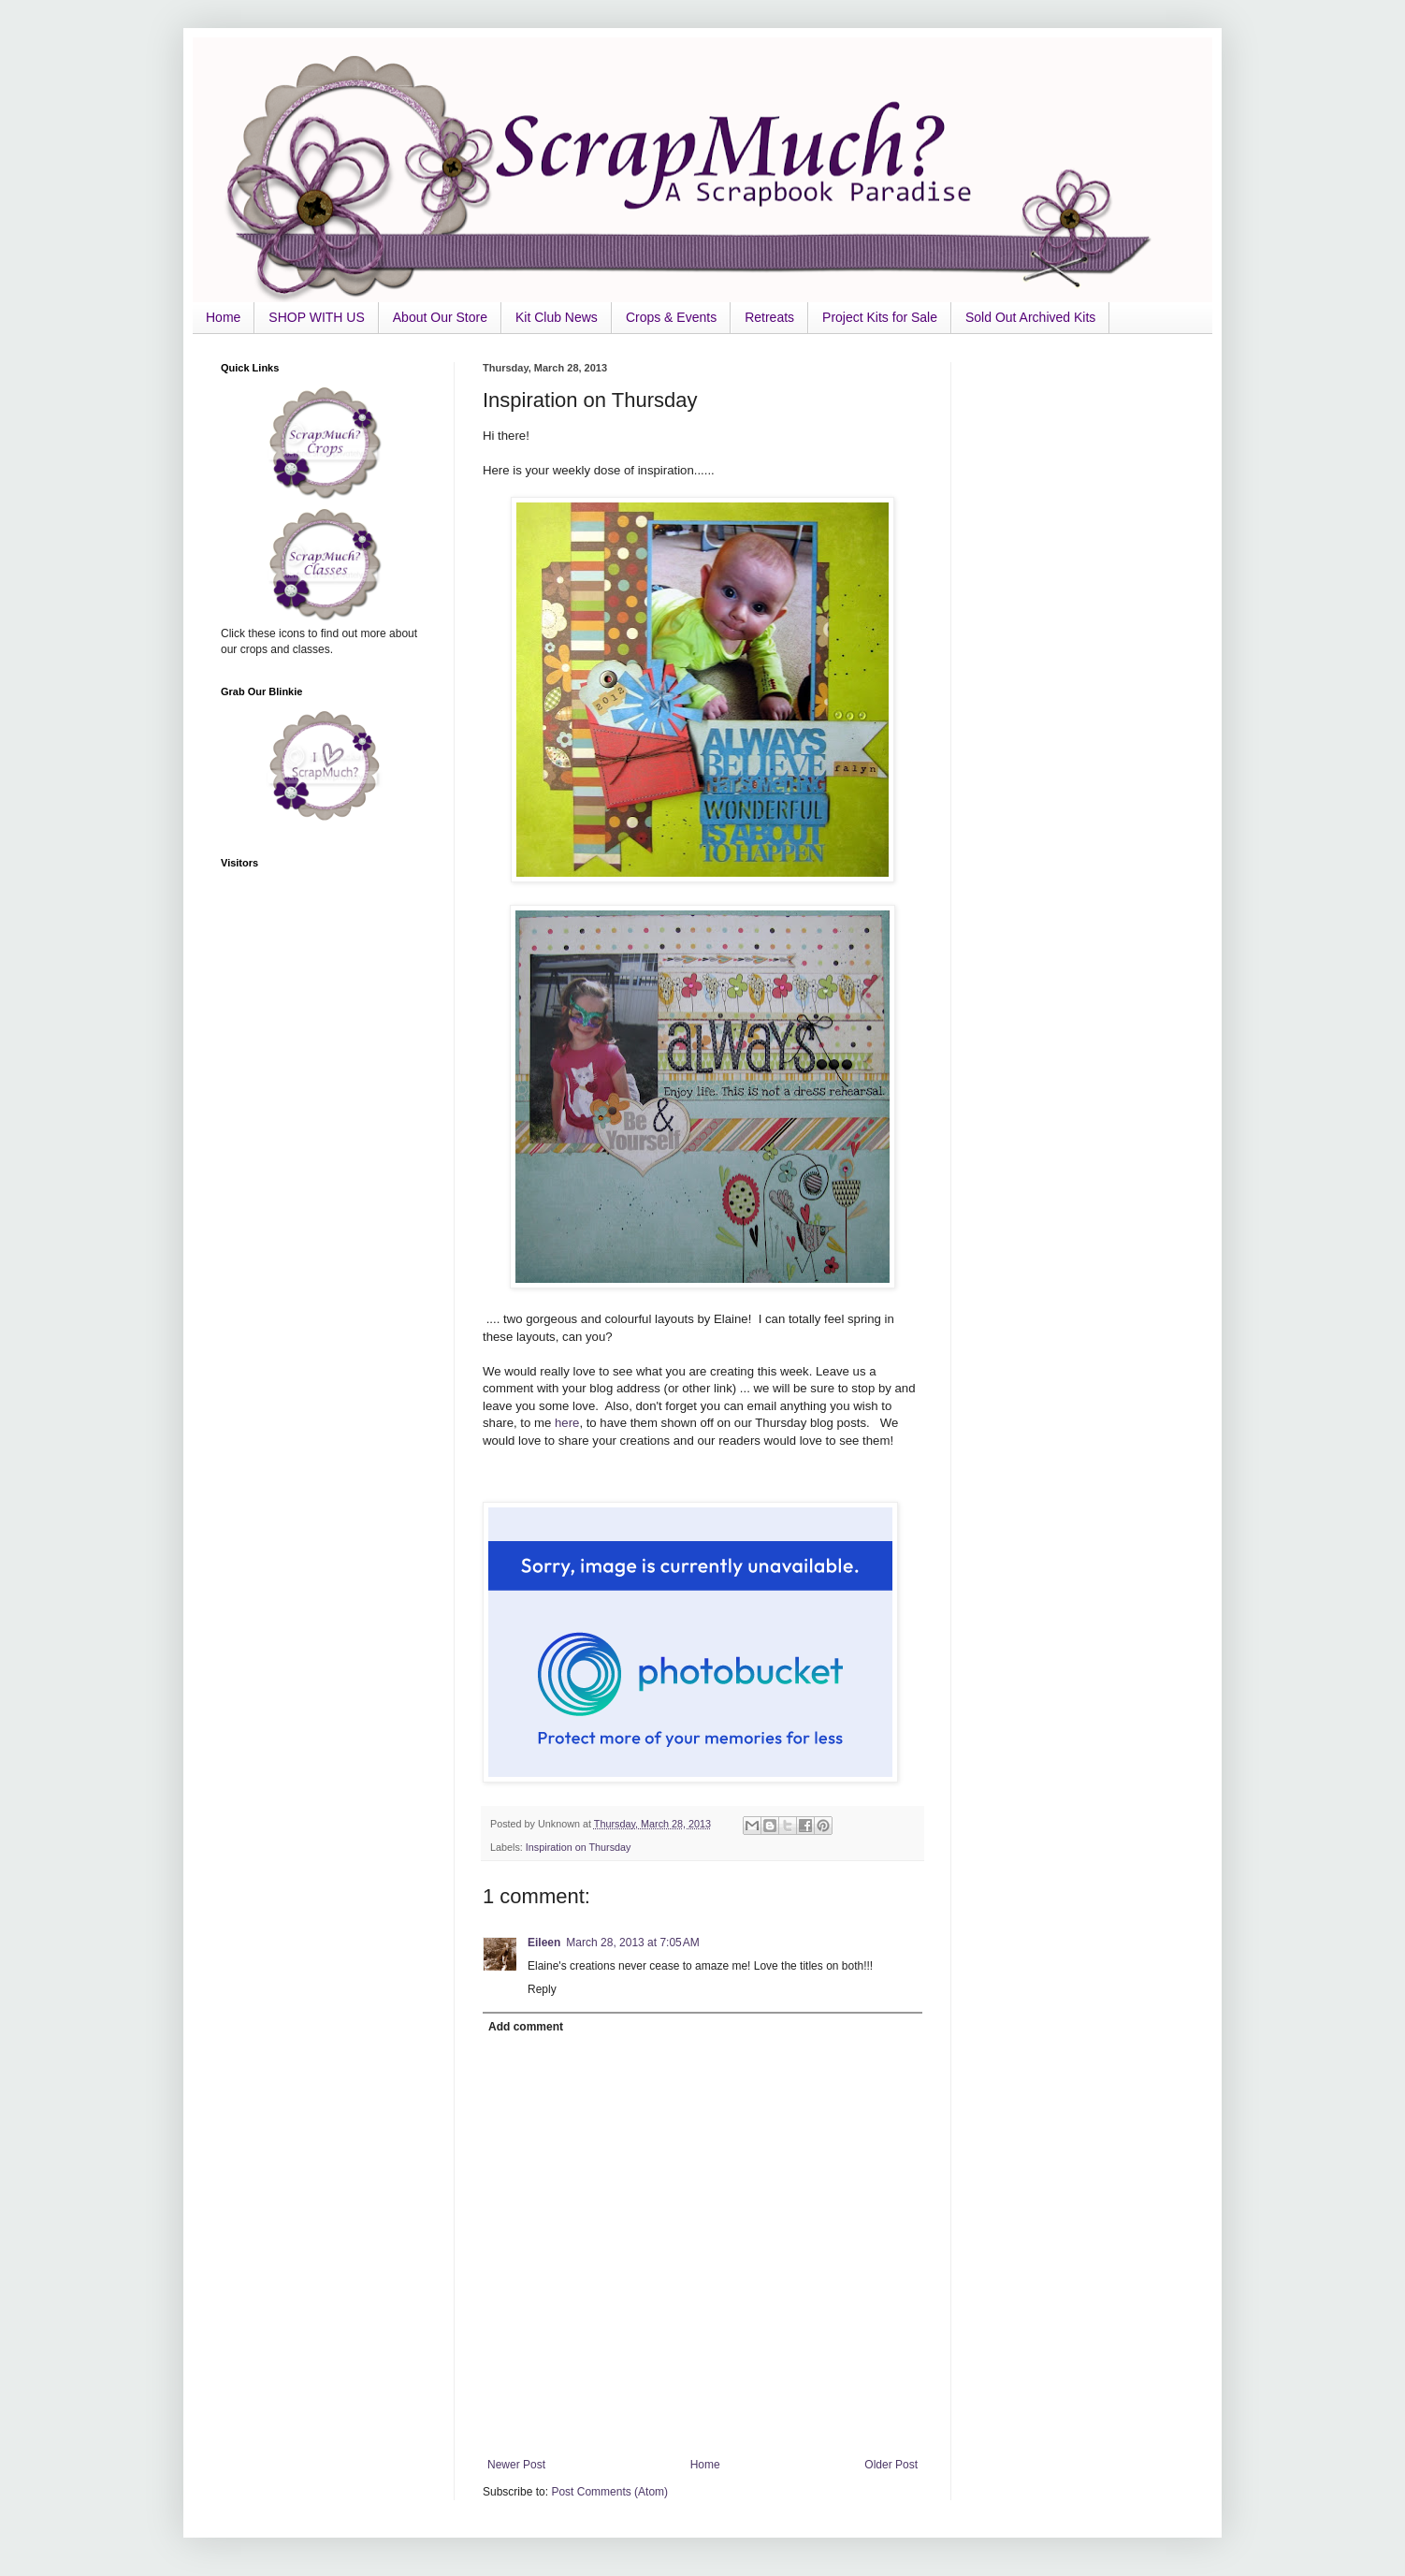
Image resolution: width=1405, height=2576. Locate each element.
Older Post (891, 2464)
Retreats (769, 317)
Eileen (544, 1942)
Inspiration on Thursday (578, 1847)
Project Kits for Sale (879, 317)
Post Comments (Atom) (609, 2491)
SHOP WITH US (316, 317)
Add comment (525, 2026)
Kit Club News (556, 317)
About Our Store (440, 317)
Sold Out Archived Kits (1030, 317)
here (567, 1423)
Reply (542, 1989)
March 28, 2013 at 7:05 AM (632, 1942)
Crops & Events (671, 317)
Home (223, 317)
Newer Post (516, 2464)
